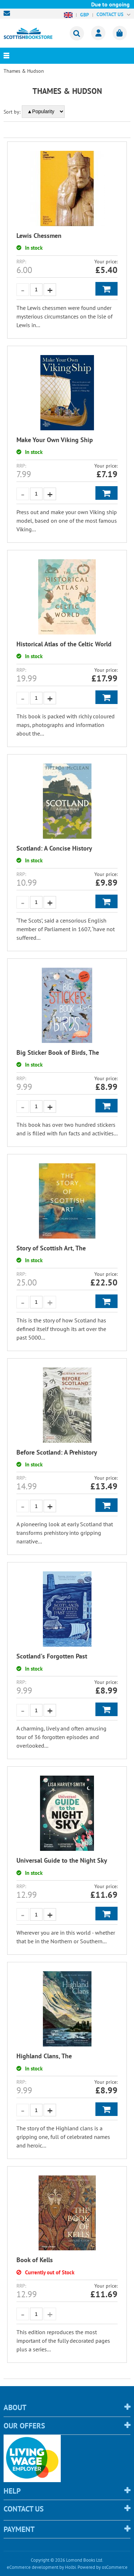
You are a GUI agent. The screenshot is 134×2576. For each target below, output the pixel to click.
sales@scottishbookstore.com (9, 13)
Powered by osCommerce (103, 2567)
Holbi (70, 2567)
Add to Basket (106, 289)
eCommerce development (32, 2567)
